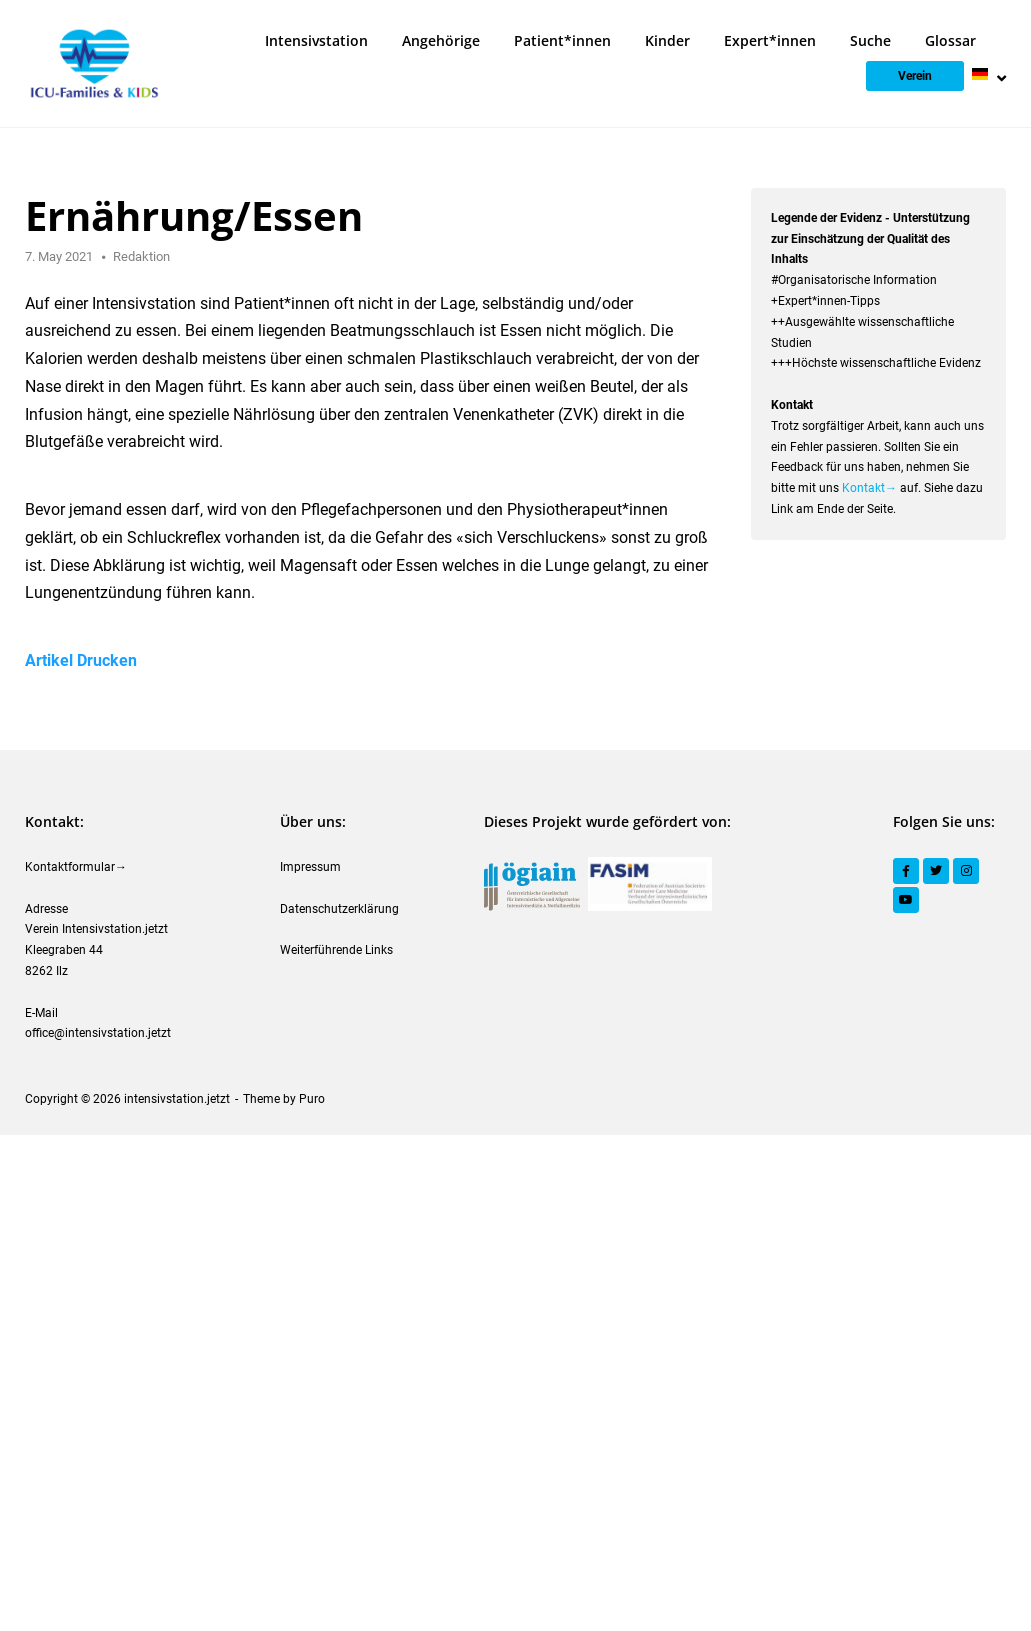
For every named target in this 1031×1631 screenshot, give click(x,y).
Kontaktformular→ (76, 867)
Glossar (950, 40)
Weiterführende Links (336, 950)
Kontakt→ (869, 488)
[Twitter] (936, 871)
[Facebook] (906, 871)
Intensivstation (316, 40)
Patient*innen (562, 40)
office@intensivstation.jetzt (98, 1033)
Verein (915, 76)
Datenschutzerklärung (339, 909)
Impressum (310, 867)
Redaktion (141, 256)
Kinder (667, 40)
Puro (312, 1099)
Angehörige (441, 40)
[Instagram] (966, 871)
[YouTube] (906, 900)
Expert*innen (770, 40)
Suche (870, 40)
